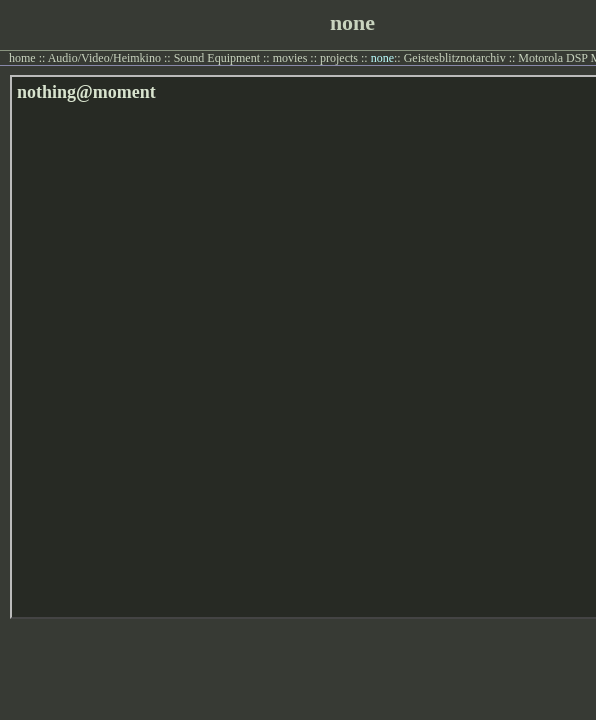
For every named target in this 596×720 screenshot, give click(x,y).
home (22, 58)
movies (290, 58)
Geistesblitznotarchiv (455, 58)
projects (339, 58)
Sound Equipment (217, 58)
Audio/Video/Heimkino (104, 58)
